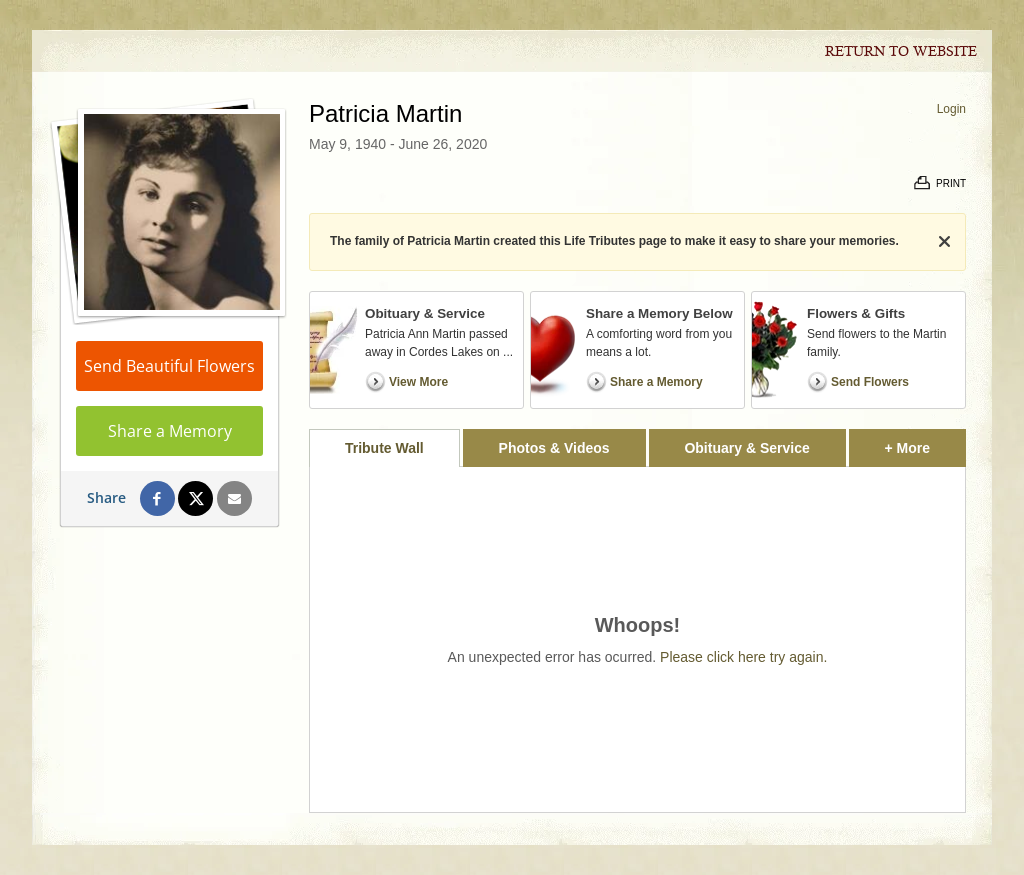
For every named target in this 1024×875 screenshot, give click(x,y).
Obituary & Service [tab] (746, 448)
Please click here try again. (743, 657)
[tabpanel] (637, 639)
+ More (925, 442)
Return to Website (901, 52)
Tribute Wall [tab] (384, 448)
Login (951, 109)
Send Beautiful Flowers (169, 366)
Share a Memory (170, 431)
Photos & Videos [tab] (554, 448)
